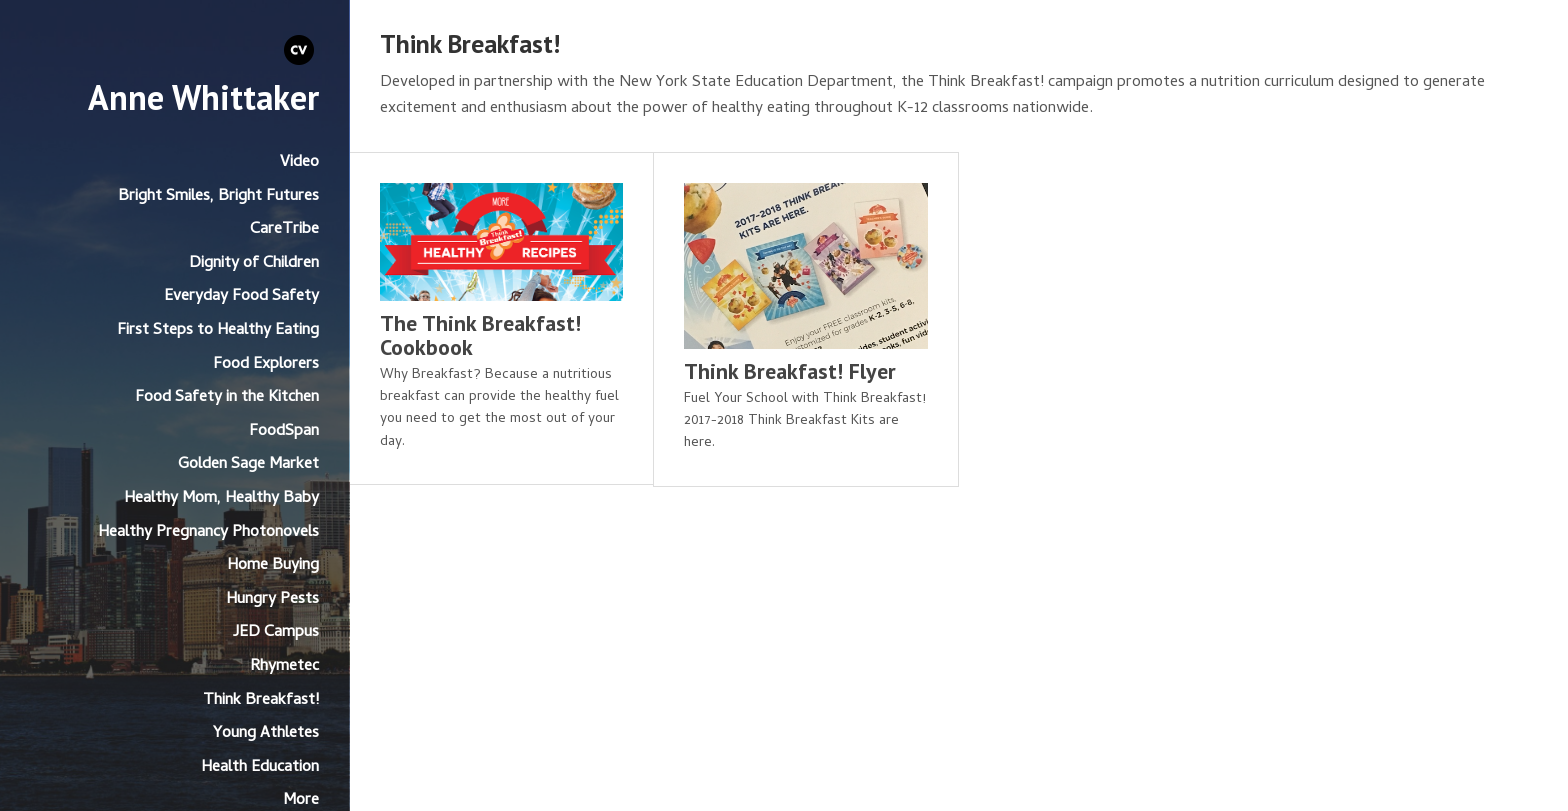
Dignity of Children (254, 264)
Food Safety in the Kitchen (227, 398)
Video (299, 163)
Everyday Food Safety (241, 297)
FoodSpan (284, 432)
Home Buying (273, 566)
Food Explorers (266, 365)
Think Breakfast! (261, 701)
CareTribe (284, 230)
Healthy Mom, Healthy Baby (221, 499)
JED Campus (276, 633)
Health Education (260, 768)
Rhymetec (284, 667)
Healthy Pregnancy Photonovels (208, 533)
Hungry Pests (272, 600)
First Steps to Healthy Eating (218, 331)
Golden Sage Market (248, 465)
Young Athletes (266, 734)
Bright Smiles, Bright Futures (218, 197)
